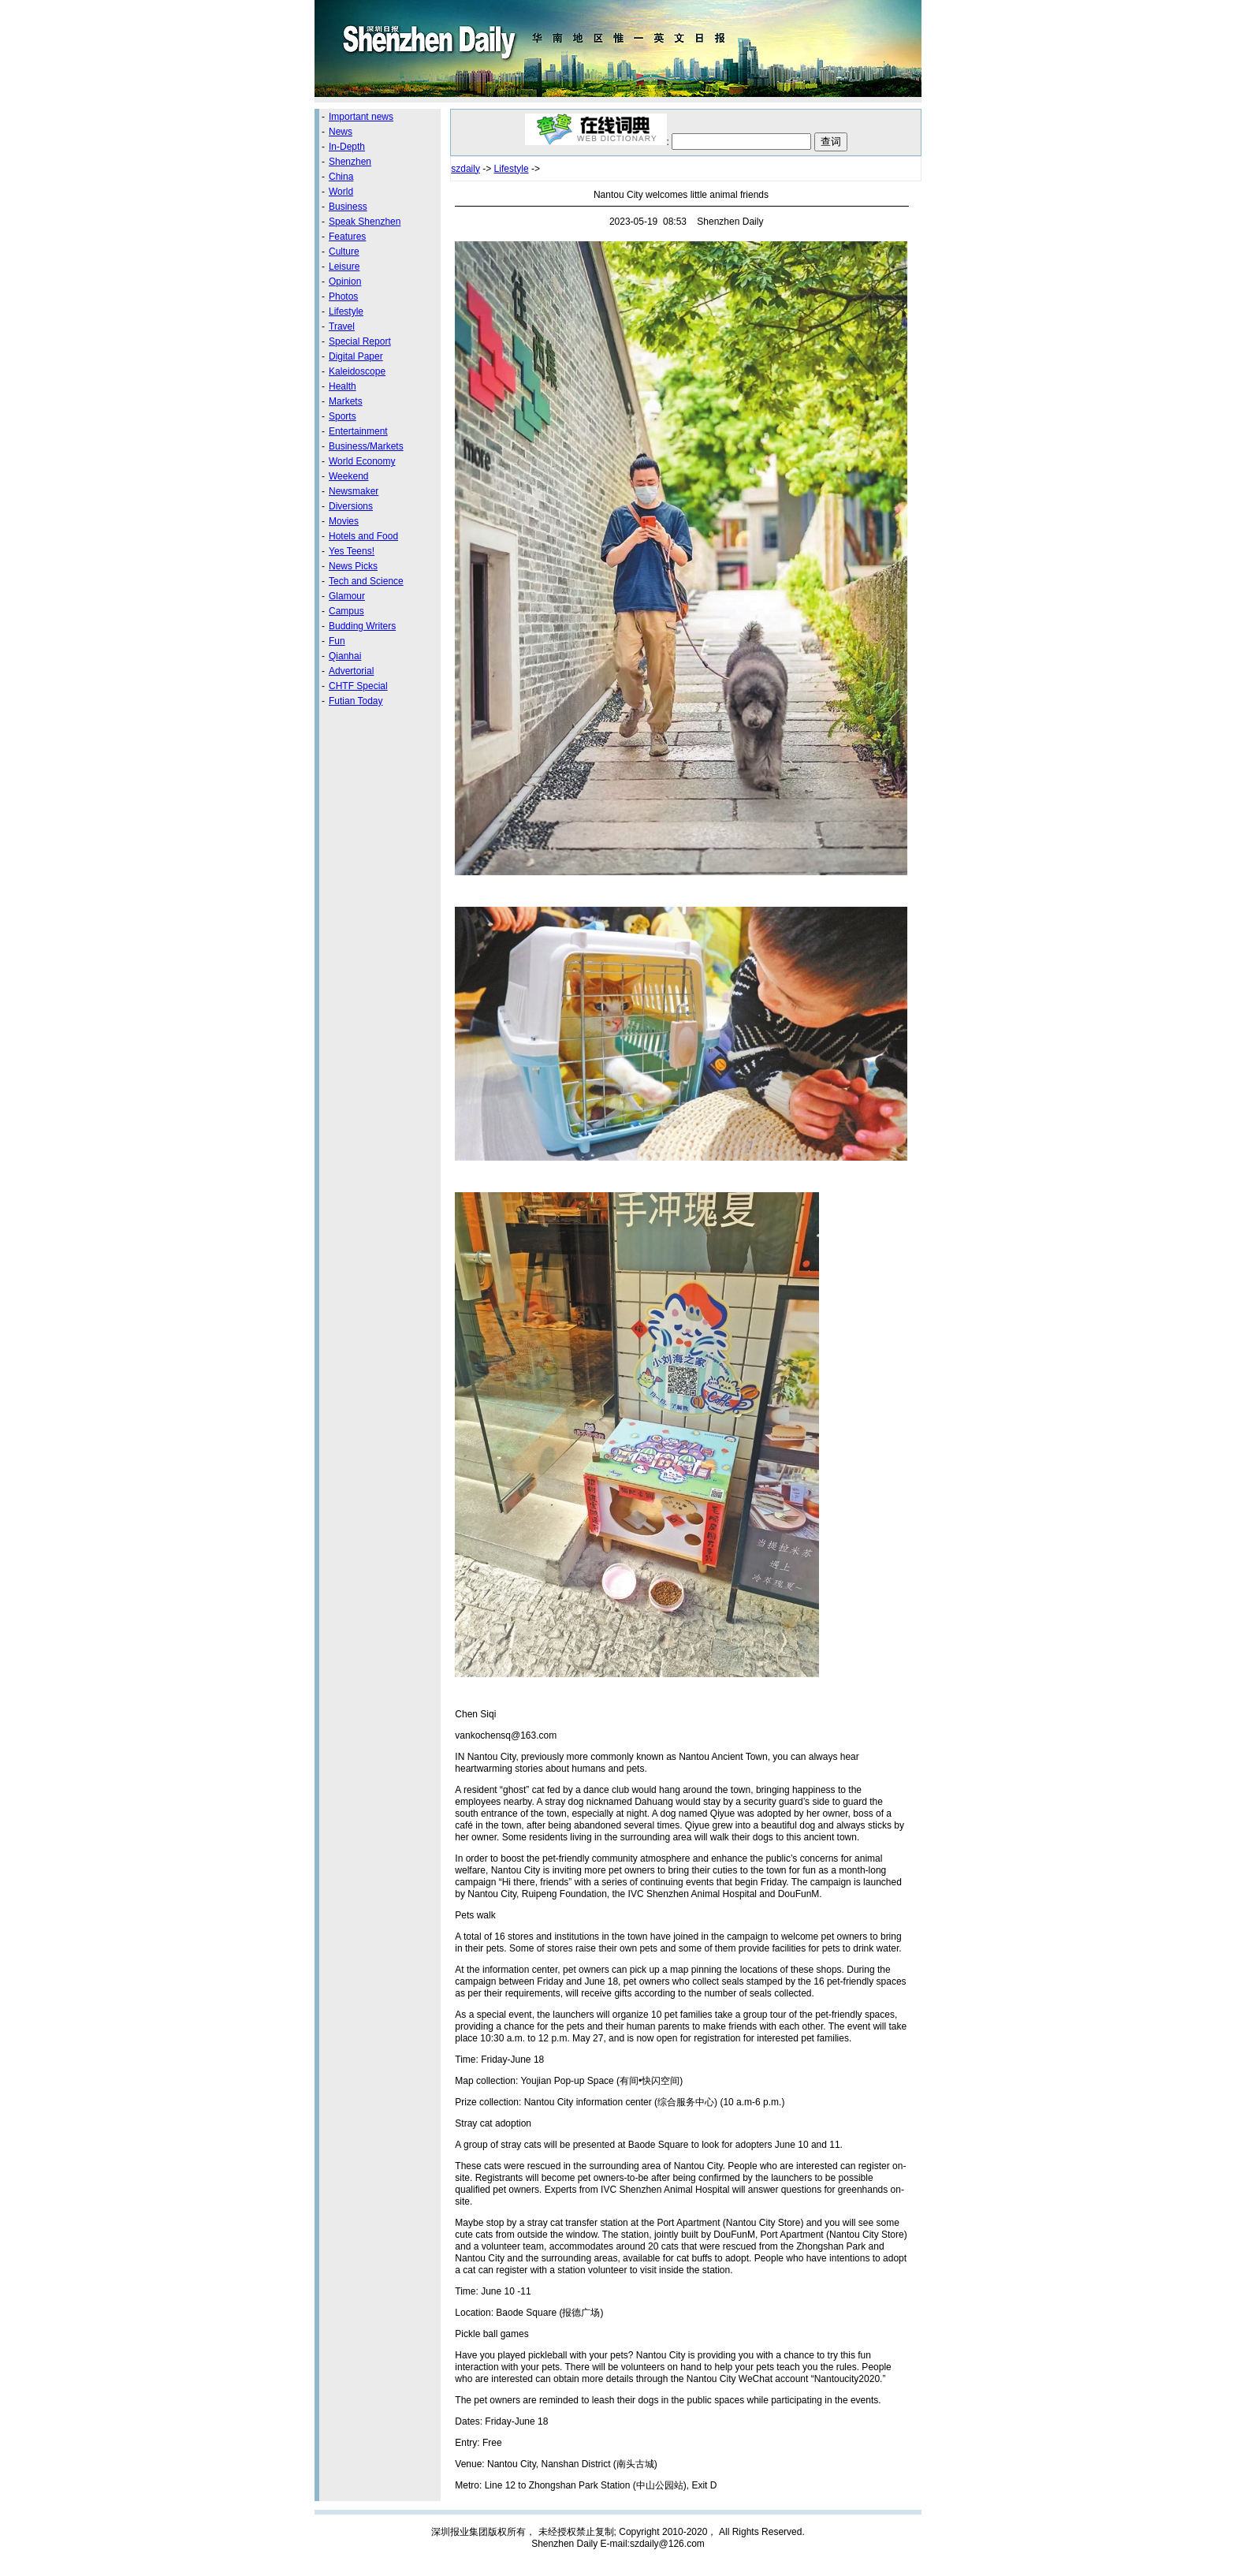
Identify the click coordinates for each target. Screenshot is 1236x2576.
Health (342, 386)
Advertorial (351, 671)
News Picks (353, 566)
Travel (342, 326)
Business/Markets (366, 446)
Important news (361, 116)
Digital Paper (356, 356)
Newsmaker (353, 491)
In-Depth (347, 146)
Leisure (344, 266)
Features (347, 236)
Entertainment (358, 431)
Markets (346, 401)
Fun (337, 641)
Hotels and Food (363, 536)
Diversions (351, 506)
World (341, 191)
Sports (342, 416)
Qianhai (345, 656)
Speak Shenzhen (364, 221)
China (341, 176)
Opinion (345, 281)
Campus (346, 611)
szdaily (465, 168)
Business (348, 206)
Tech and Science (366, 581)
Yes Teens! (351, 551)
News (340, 131)
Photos (343, 296)
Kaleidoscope (357, 371)
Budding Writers (362, 626)
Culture (344, 251)
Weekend (348, 476)
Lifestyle (346, 311)
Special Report (360, 341)
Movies (344, 521)
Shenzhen (350, 161)
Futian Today (356, 700)
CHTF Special (358, 686)
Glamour (347, 596)
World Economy (362, 461)
